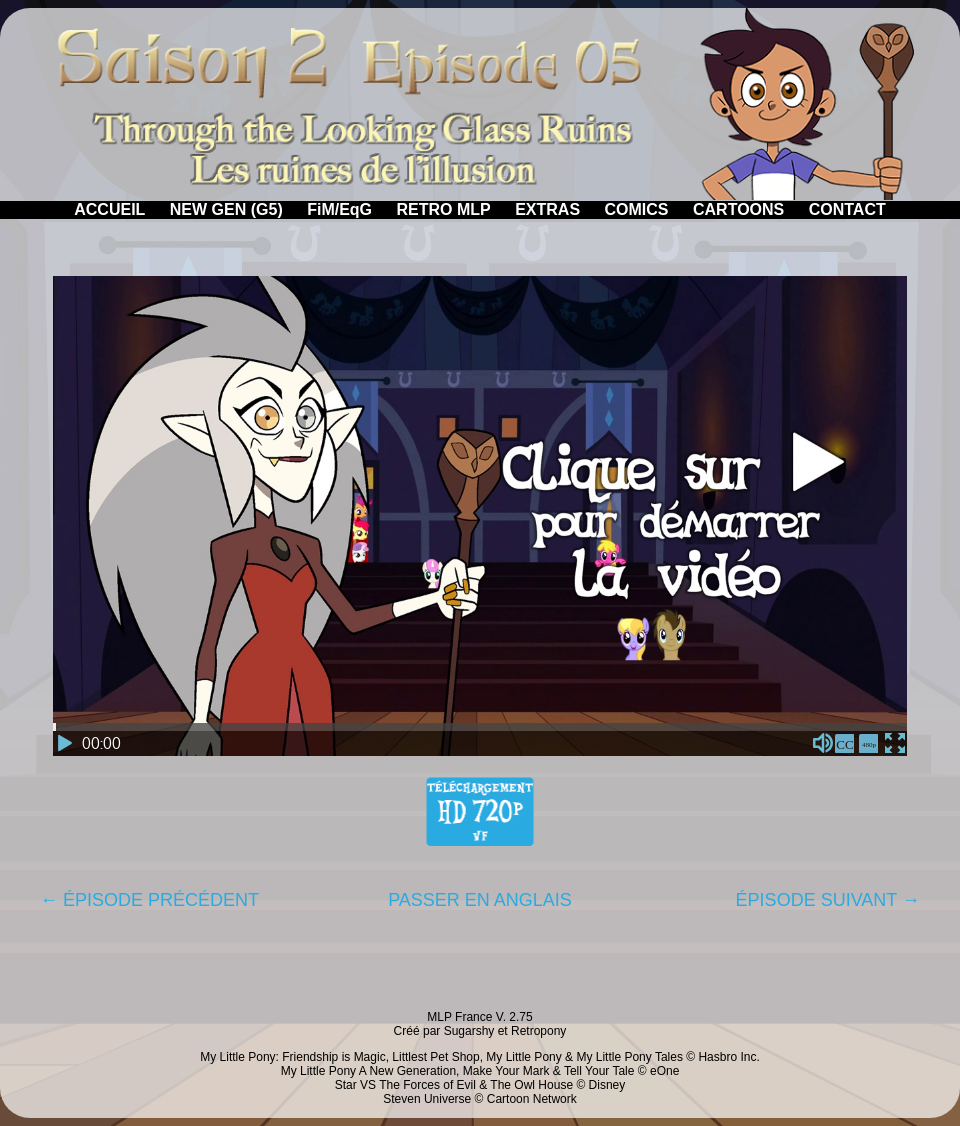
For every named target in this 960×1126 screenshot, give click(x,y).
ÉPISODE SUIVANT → (828, 900)
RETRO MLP (444, 209)
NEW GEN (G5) (226, 209)
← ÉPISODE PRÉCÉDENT (149, 900)
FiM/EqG (339, 209)
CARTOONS (738, 209)
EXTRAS (547, 209)
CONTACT (847, 209)
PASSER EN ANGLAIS (480, 900)
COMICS (637, 209)
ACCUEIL (109, 209)
